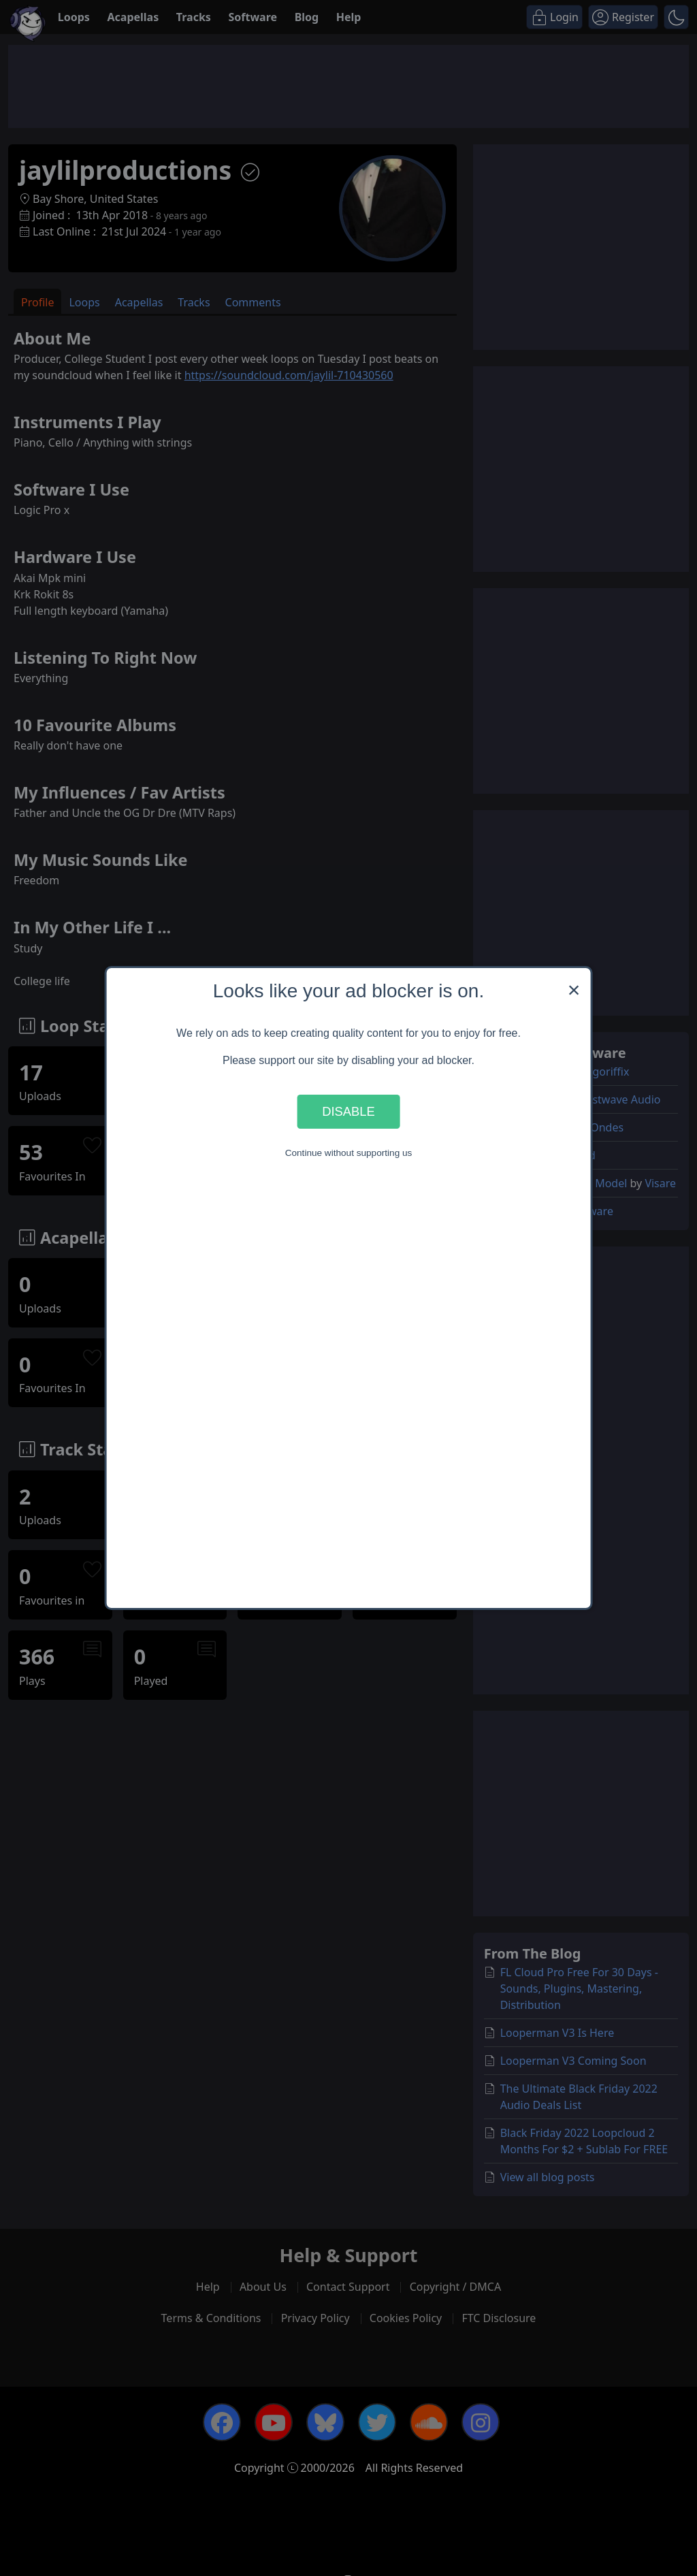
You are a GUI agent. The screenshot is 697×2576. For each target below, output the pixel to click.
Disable (348, 1111)
